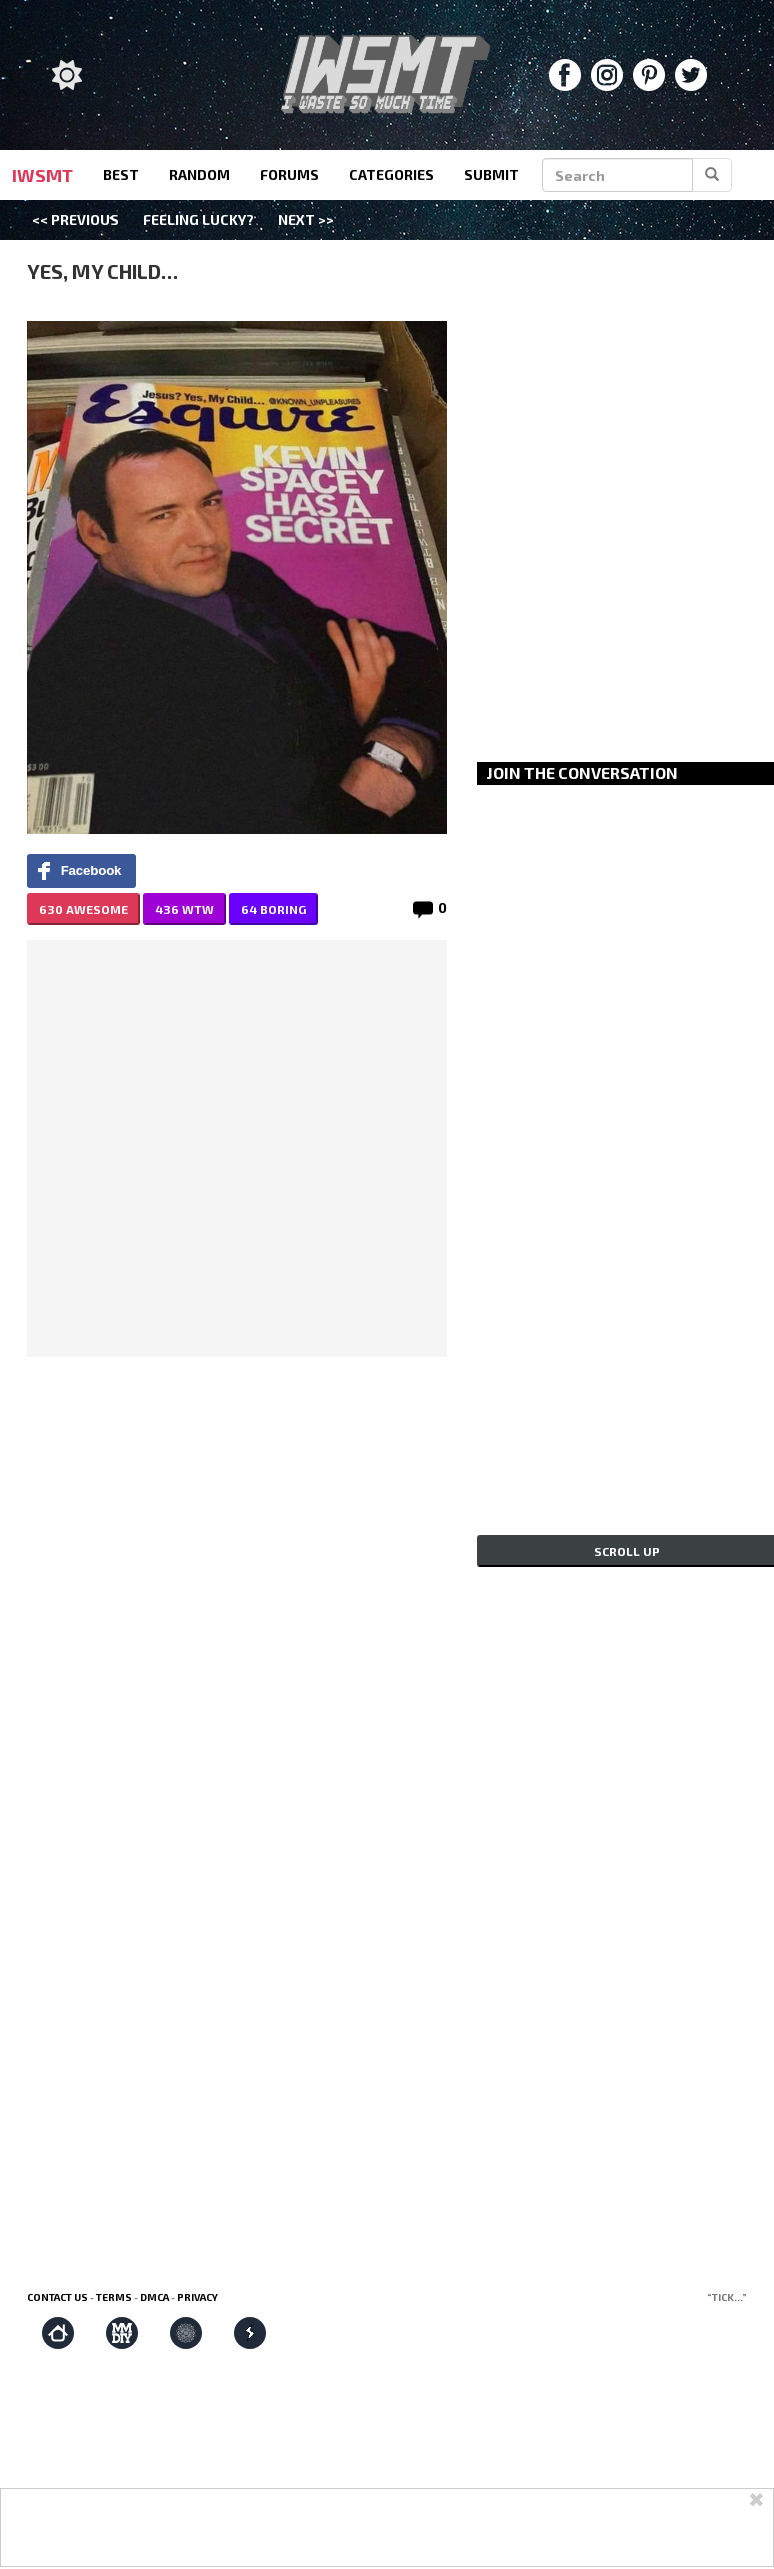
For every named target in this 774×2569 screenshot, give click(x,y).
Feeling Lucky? (198, 219)
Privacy (197, 2297)
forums (289, 174)
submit (491, 174)
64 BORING (273, 909)
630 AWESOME (83, 909)
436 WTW (184, 909)
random (199, 174)
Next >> (306, 219)
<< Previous (75, 219)
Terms (114, 2297)
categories (391, 174)
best (121, 174)
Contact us (57, 2297)
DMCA (154, 2297)
